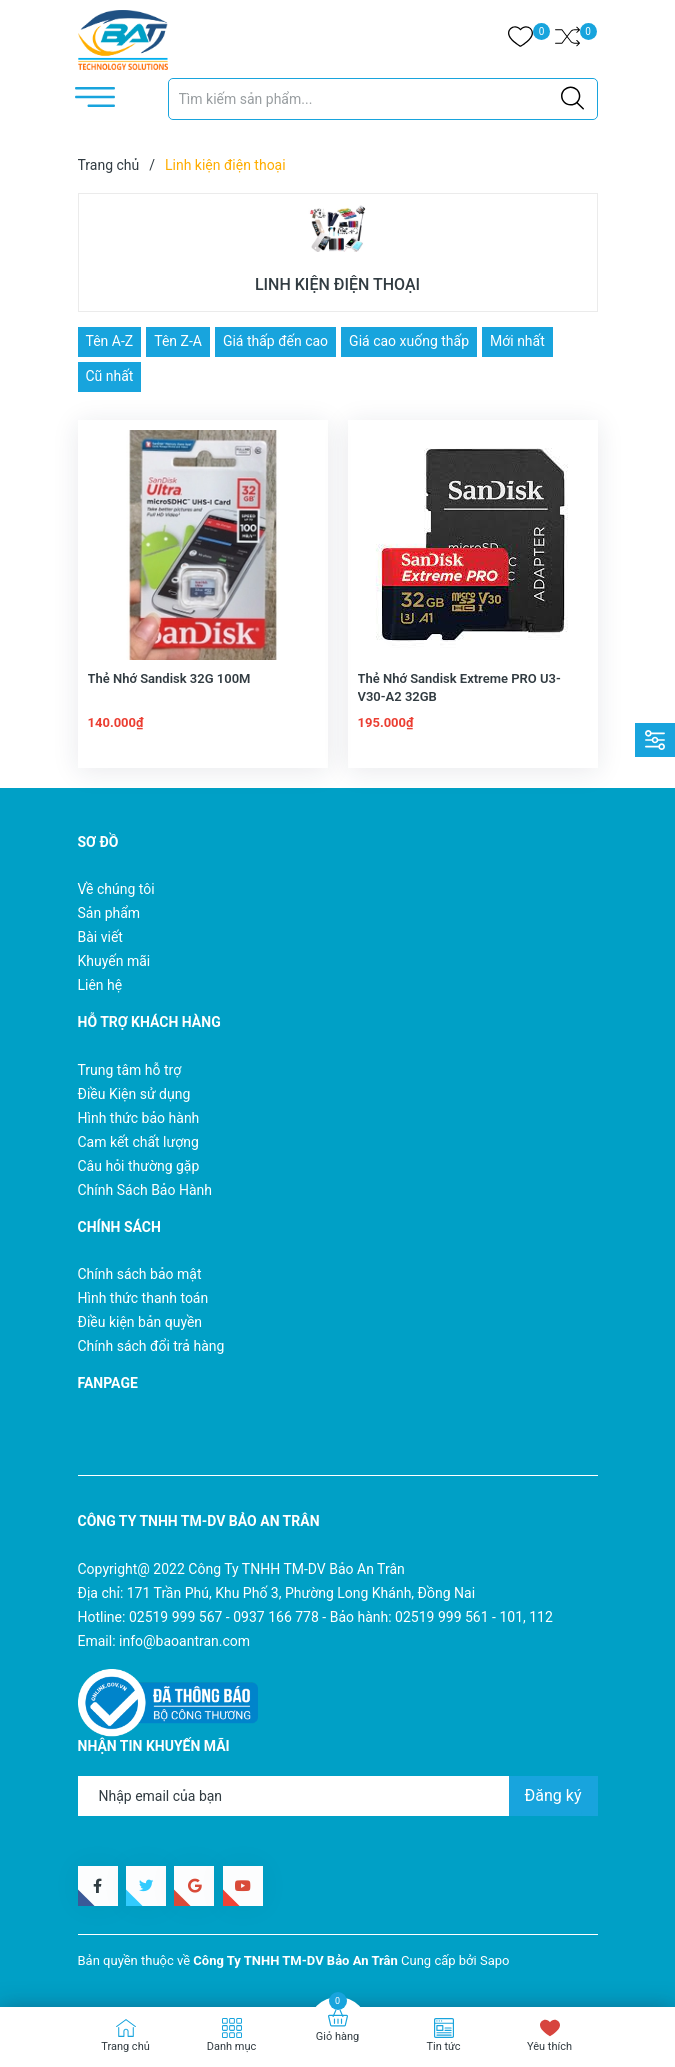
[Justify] (572, 99)
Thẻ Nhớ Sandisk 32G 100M (169, 678)
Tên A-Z (110, 341)
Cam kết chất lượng (138, 1142)
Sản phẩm (109, 913)
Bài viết (100, 937)
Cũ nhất (110, 376)
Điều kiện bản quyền (140, 1322)
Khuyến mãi (114, 961)
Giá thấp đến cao (275, 341)
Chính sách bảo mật (140, 1274)
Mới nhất (517, 341)
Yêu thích (549, 2046)
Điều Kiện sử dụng (134, 1094)
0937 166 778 (276, 1617)
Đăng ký (553, 1795)
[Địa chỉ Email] (338, 1796)
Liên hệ (100, 985)
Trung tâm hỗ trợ (130, 1070)
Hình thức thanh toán (143, 1298)
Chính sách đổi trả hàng (151, 1346)
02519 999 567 (176, 1617)
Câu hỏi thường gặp (139, 1166)
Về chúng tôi (116, 889)
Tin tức (443, 2046)
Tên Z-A (178, 341)
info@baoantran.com (184, 1641)
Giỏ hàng (337, 2036)
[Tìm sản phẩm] (383, 99)
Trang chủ (125, 2046)
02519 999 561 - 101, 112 (474, 1617)
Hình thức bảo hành (139, 1118)
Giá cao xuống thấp (409, 341)
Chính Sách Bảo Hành (145, 1190)
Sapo (495, 1960)
